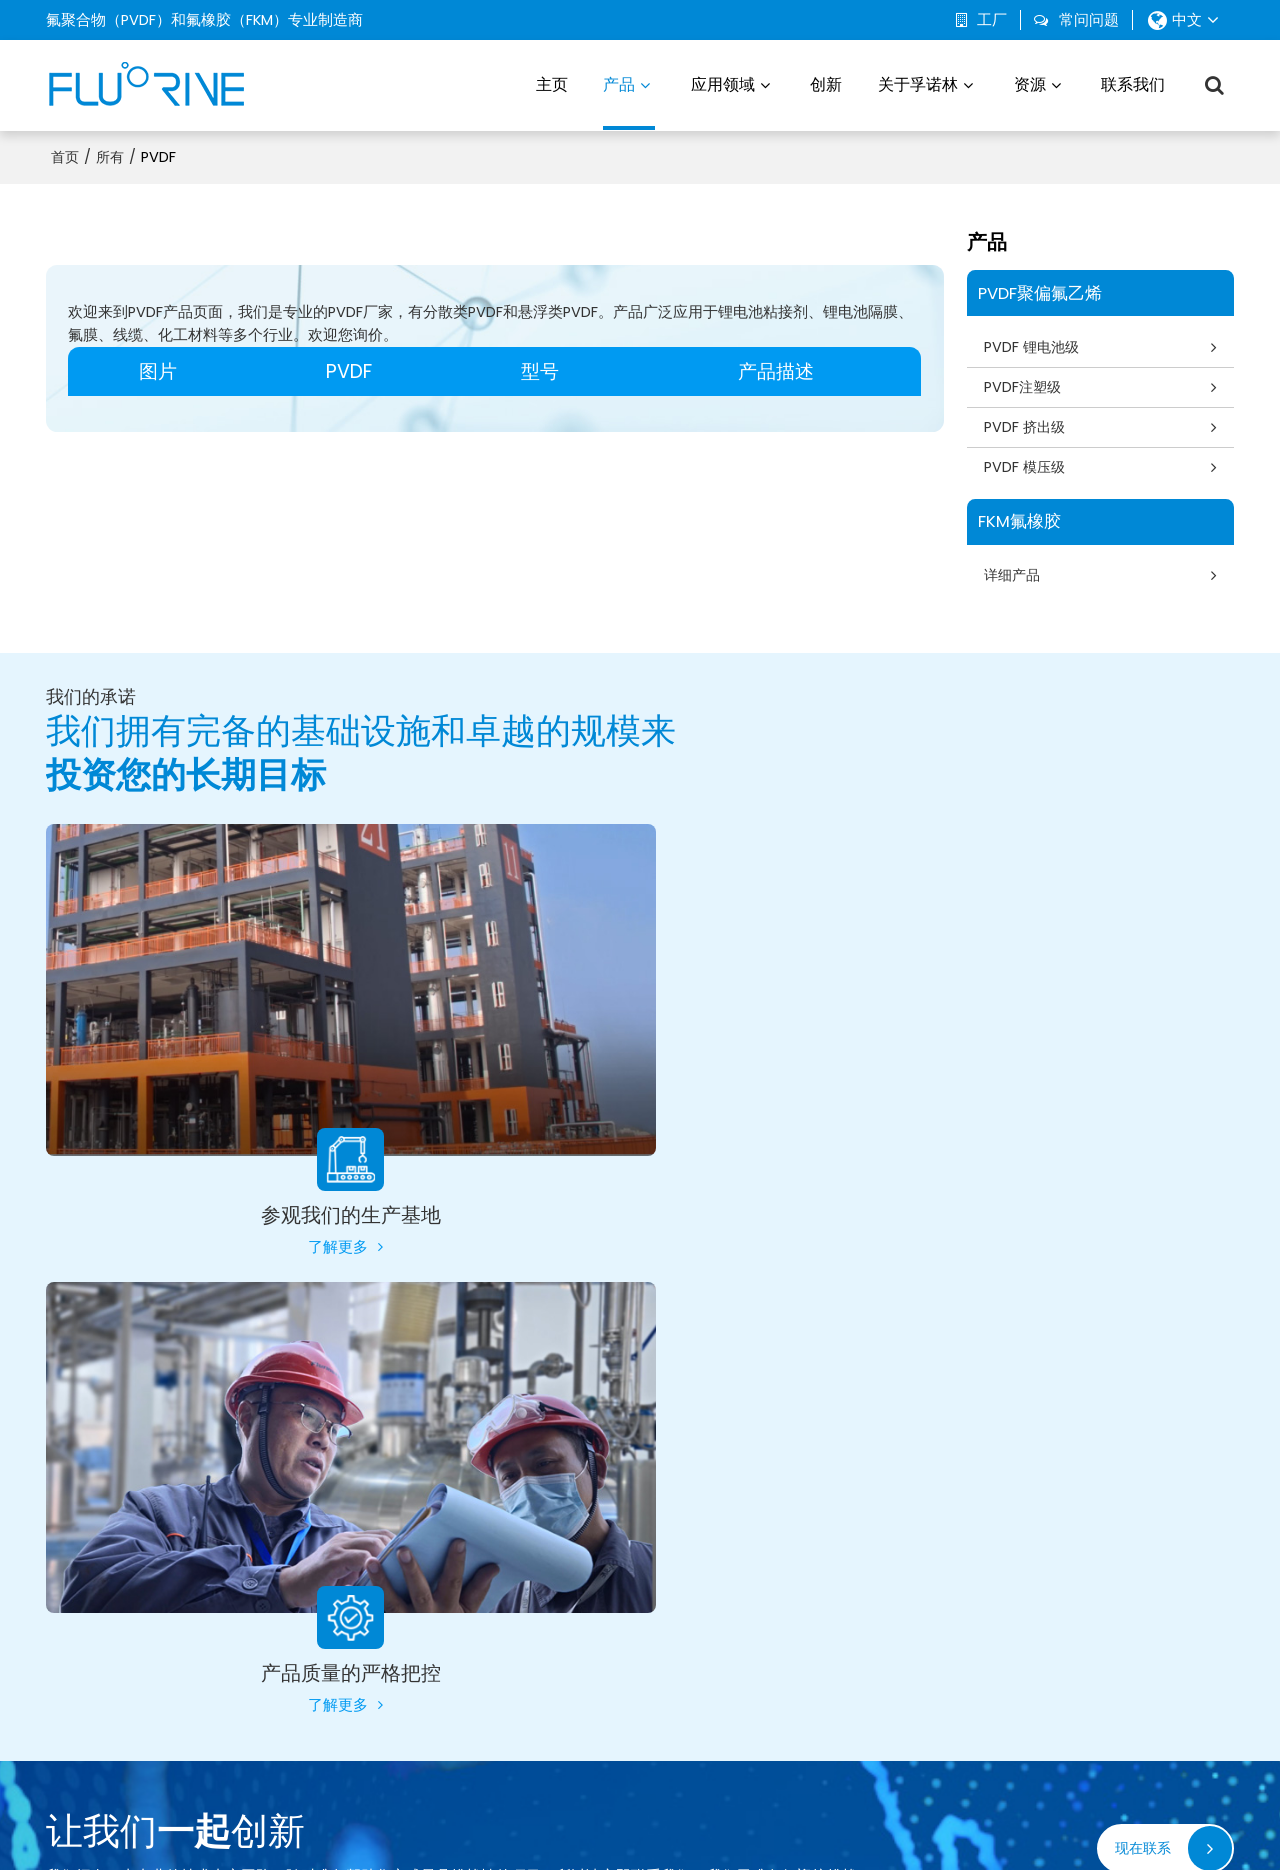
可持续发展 (874, 1630)
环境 (629, 1596)
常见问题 (657, 1824)
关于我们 (507, 1824)
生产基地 (867, 1596)
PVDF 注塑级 (433, 1596)
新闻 (553, 1824)
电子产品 (644, 1630)
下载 (1074, 1630)
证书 (1074, 1663)
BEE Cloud (815, 1844)
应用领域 (723, 84)
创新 (826, 84)
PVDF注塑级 (1025, 387)
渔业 (629, 1663)
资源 (1030, 84)
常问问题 (1089, 20)
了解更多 (325, 1235)
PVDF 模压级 (1027, 468)
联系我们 (1133, 84)
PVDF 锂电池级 (1034, 346)
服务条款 (773, 1824)
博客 (1074, 1596)
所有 (110, 157)
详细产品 (1015, 576)
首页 (65, 157)
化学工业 (644, 1696)
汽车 (629, 1563)
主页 (552, 84)
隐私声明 (715, 1824)
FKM (404, 1696)
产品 (629, 101)
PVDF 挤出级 (1027, 427)
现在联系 (1141, 1379)
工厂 (992, 20)
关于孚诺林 (918, 84)
